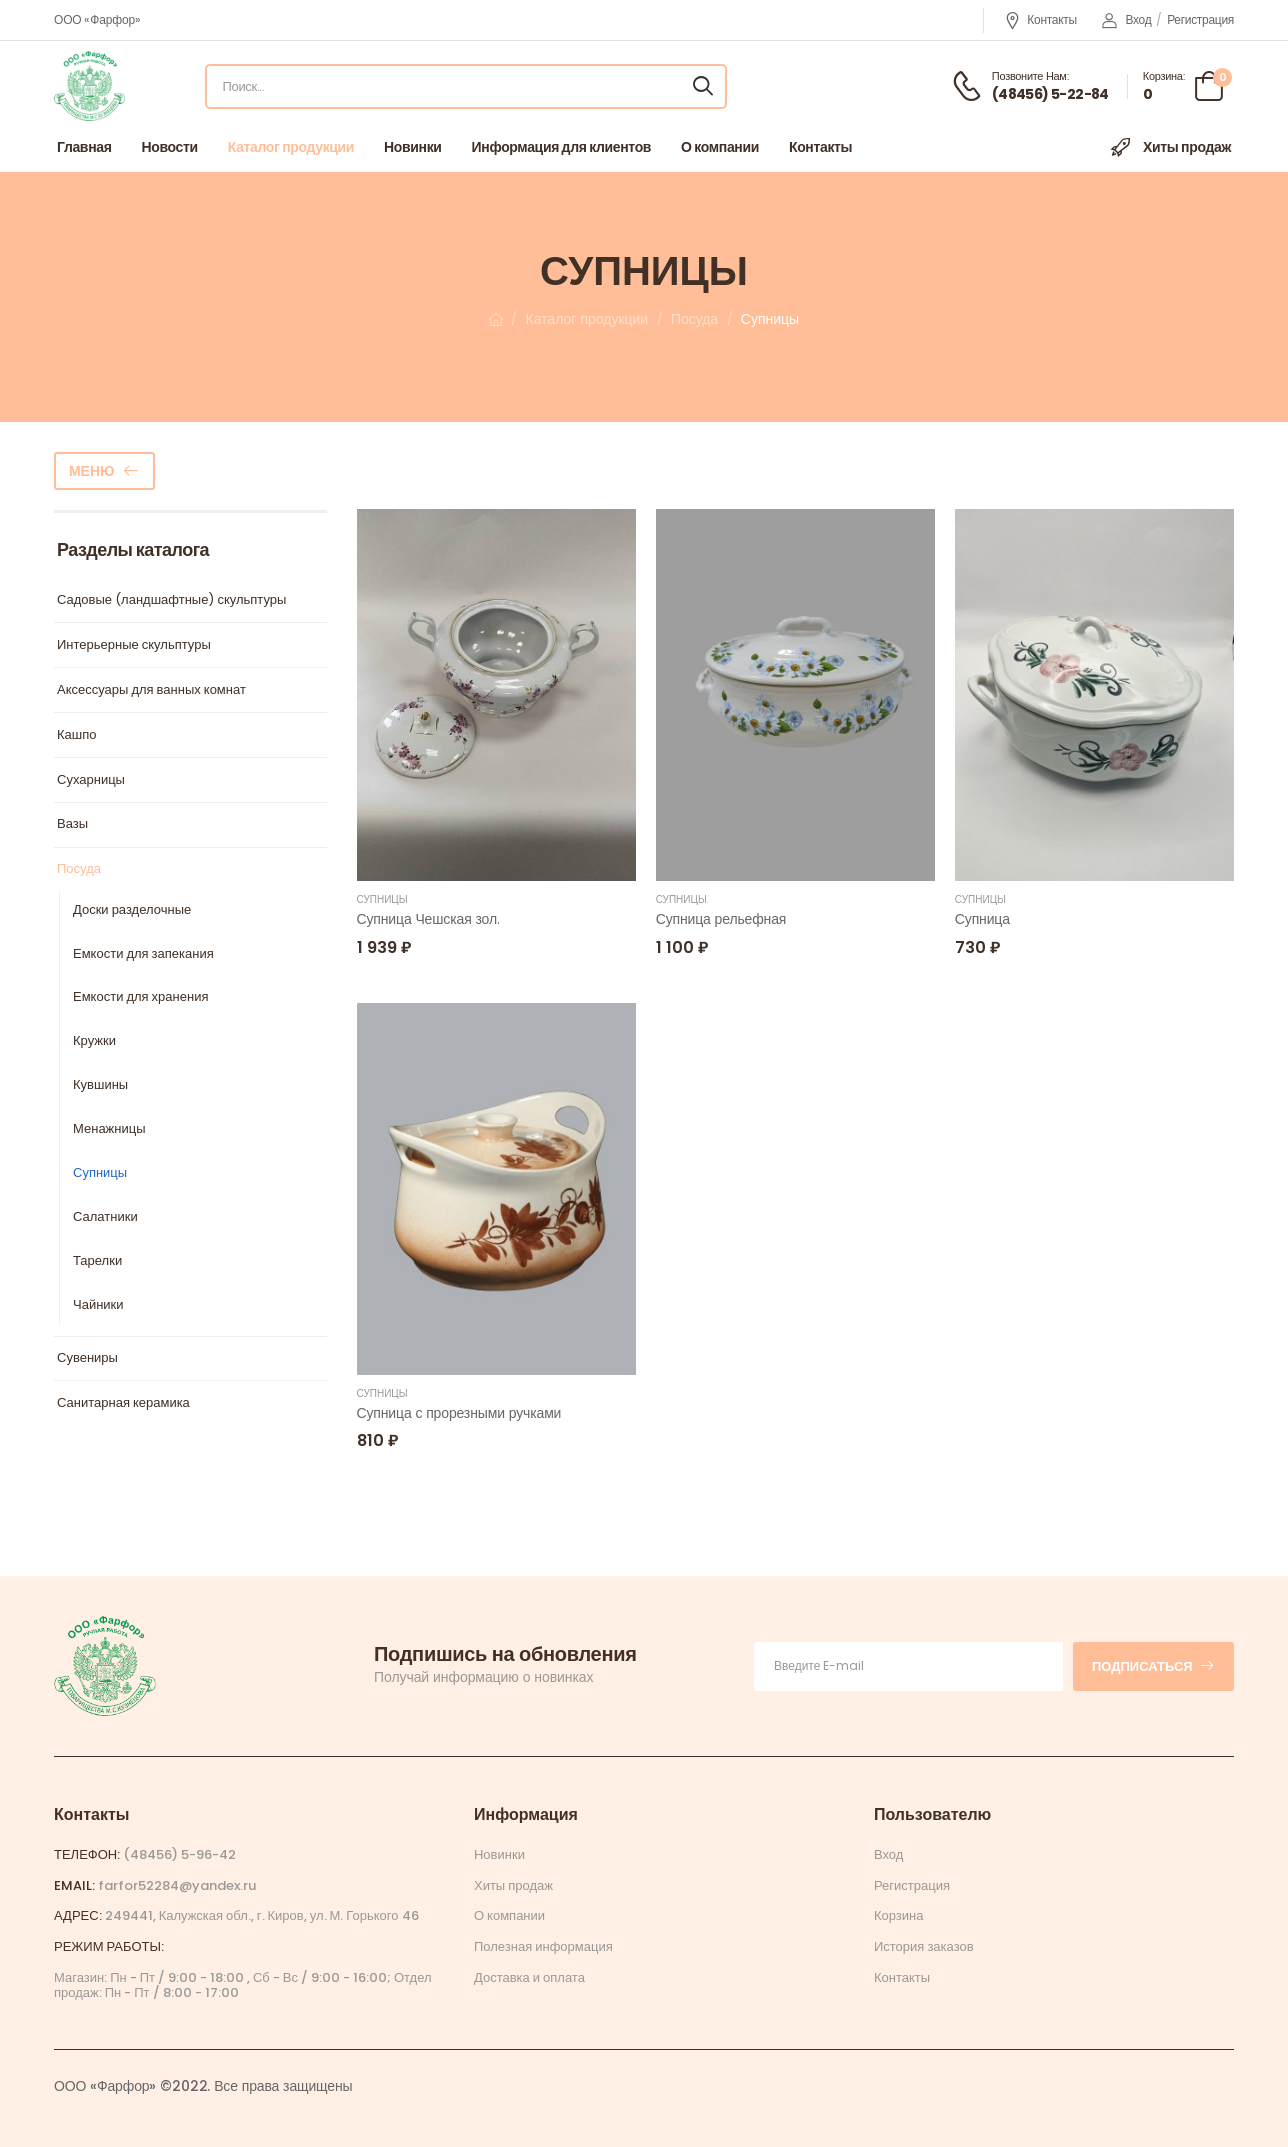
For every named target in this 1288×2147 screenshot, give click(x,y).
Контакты (1040, 20)
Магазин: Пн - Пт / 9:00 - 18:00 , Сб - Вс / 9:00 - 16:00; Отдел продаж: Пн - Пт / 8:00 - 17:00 (243, 1985)
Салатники (105, 1217)
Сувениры (87, 1358)
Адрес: (78, 1915)
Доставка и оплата (529, 1977)
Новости (170, 147)
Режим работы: (109, 1946)
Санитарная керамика (123, 1403)
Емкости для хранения (140, 997)
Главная (84, 147)
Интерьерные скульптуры (134, 645)
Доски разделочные (132, 910)
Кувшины (100, 1085)
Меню (92, 471)
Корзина (899, 1915)
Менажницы (109, 1129)
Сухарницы (91, 780)
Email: (74, 1885)
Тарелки (97, 1261)
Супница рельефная (721, 919)
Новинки (413, 147)
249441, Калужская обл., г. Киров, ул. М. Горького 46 (262, 1915)
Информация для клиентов (562, 147)
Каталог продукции (291, 147)
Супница (982, 919)
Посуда (694, 319)
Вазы (72, 824)
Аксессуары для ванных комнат (151, 690)
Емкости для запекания (143, 954)
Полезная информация (543, 1946)
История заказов (924, 1946)
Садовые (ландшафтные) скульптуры (171, 600)
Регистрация (1200, 19)
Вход (1127, 19)
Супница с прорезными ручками (459, 1413)
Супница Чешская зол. (428, 919)
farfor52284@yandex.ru (177, 1885)
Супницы (100, 1173)
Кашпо (77, 735)
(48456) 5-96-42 (179, 1854)
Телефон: (87, 1854)
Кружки (94, 1041)
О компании (720, 147)
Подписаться (1153, 1666)
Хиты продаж (1170, 147)
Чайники (98, 1305)
